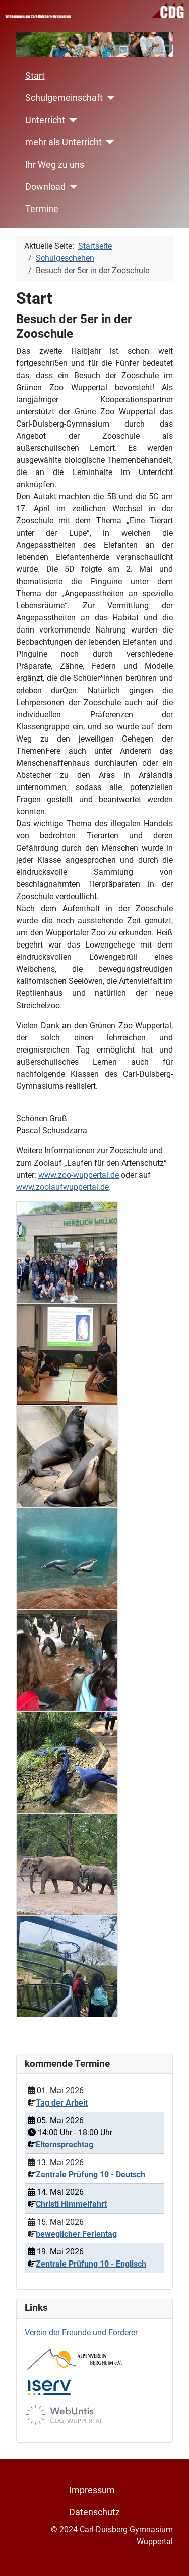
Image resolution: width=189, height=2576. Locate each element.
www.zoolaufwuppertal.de (62, 1187)
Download (45, 187)
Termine (41, 209)
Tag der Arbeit (62, 2103)
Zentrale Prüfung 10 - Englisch (91, 2264)
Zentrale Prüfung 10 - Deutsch (90, 2174)
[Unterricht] (71, 120)
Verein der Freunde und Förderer (81, 2332)
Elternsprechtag (64, 2144)
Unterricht (45, 120)
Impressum (92, 2490)
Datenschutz (94, 2512)
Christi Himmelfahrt (71, 2204)
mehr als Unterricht (63, 142)
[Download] (72, 187)
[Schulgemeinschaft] (109, 98)
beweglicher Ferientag (76, 2234)
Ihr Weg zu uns (54, 165)
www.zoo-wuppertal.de (78, 1175)
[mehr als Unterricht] (108, 142)
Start (35, 76)
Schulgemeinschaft (64, 98)
